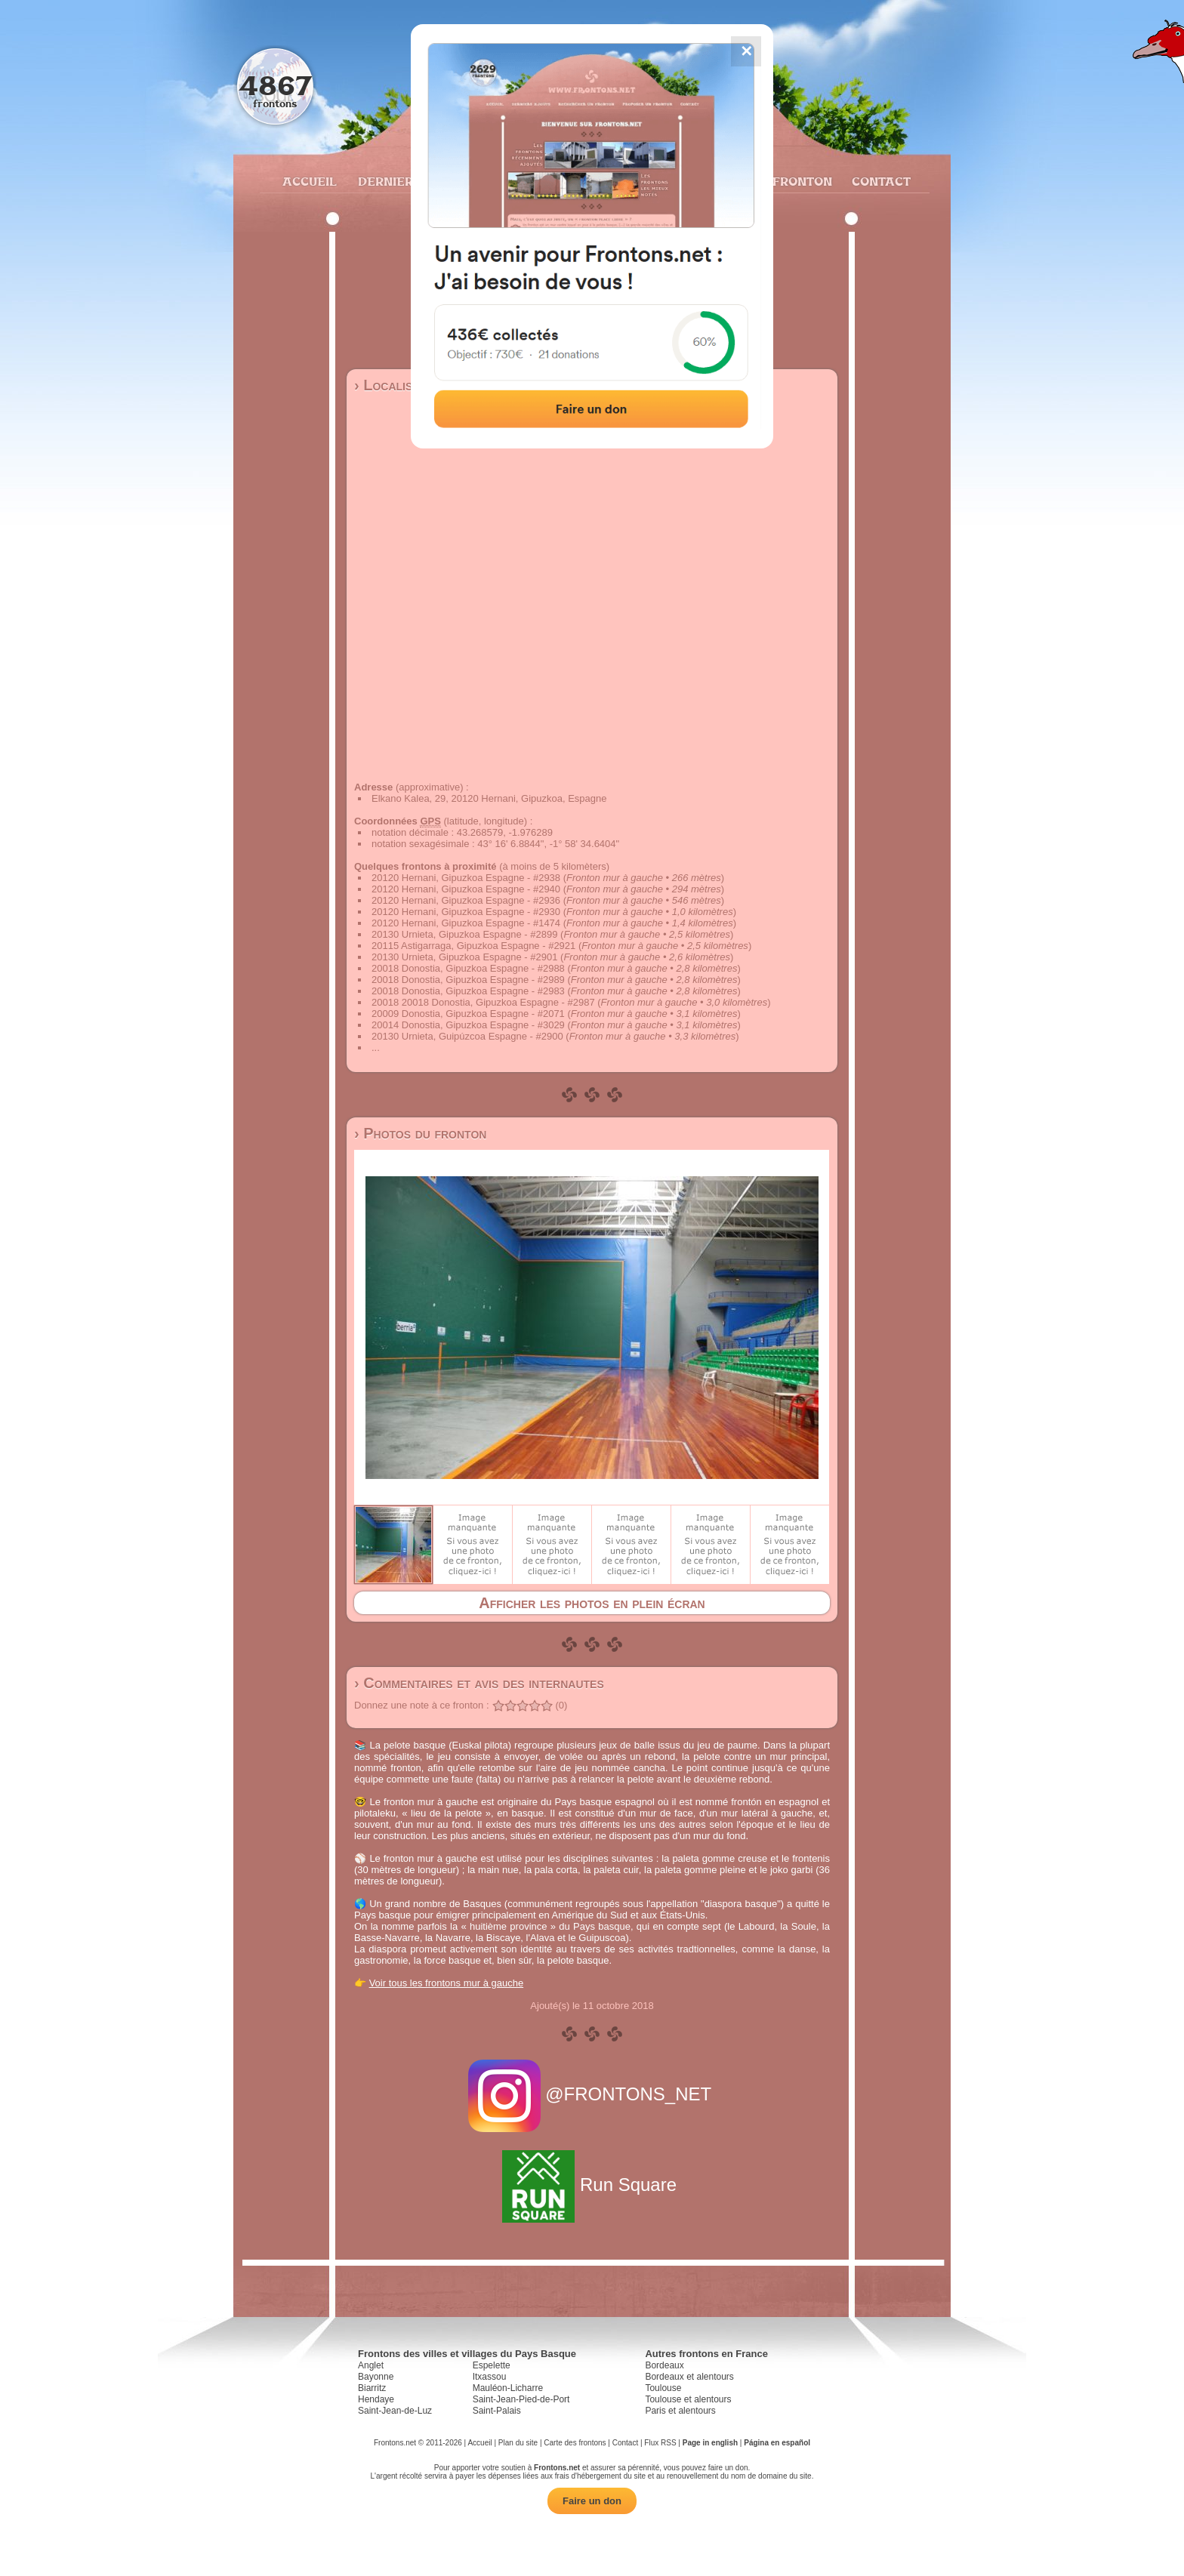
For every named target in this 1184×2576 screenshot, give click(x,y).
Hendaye (376, 2399)
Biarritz (372, 2388)
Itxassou (490, 2376)
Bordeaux (664, 2365)
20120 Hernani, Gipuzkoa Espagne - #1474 (466, 923)
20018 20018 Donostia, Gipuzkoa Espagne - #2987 (483, 1002)
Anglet (371, 2365)
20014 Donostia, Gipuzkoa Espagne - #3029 (468, 1025)
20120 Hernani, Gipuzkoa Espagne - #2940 (466, 889)
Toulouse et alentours (688, 2399)
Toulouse (663, 2388)
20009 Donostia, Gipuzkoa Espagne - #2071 (468, 1013)
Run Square (591, 2184)
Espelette (491, 2365)
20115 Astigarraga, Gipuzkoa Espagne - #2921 (473, 945)
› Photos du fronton (420, 1133)
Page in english (710, 2443)
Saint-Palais (497, 2410)
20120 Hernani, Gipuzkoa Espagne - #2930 (466, 911)
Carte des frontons (575, 2443)
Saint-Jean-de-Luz (395, 2410)
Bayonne (375, 2376)
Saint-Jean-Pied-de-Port (521, 2399)
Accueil (308, 181)
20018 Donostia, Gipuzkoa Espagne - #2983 (468, 991)
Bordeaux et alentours (689, 2376)
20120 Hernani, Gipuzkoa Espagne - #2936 (466, 900)
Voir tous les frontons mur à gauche (446, 1983)
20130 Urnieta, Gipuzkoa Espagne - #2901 (464, 957)
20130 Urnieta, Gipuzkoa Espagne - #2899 (464, 934)
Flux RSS (660, 2443)
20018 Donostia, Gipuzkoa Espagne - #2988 (468, 968)
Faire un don (592, 2501)
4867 (275, 84)
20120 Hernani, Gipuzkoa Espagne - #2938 (466, 877)
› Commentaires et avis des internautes (479, 1683)
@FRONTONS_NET (592, 2094)
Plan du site (518, 2443)
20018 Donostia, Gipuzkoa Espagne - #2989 (468, 979)
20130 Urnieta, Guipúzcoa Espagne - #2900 (467, 1036)
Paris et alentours (680, 2410)
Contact (879, 181)
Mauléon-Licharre (508, 2388)
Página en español (777, 2443)
